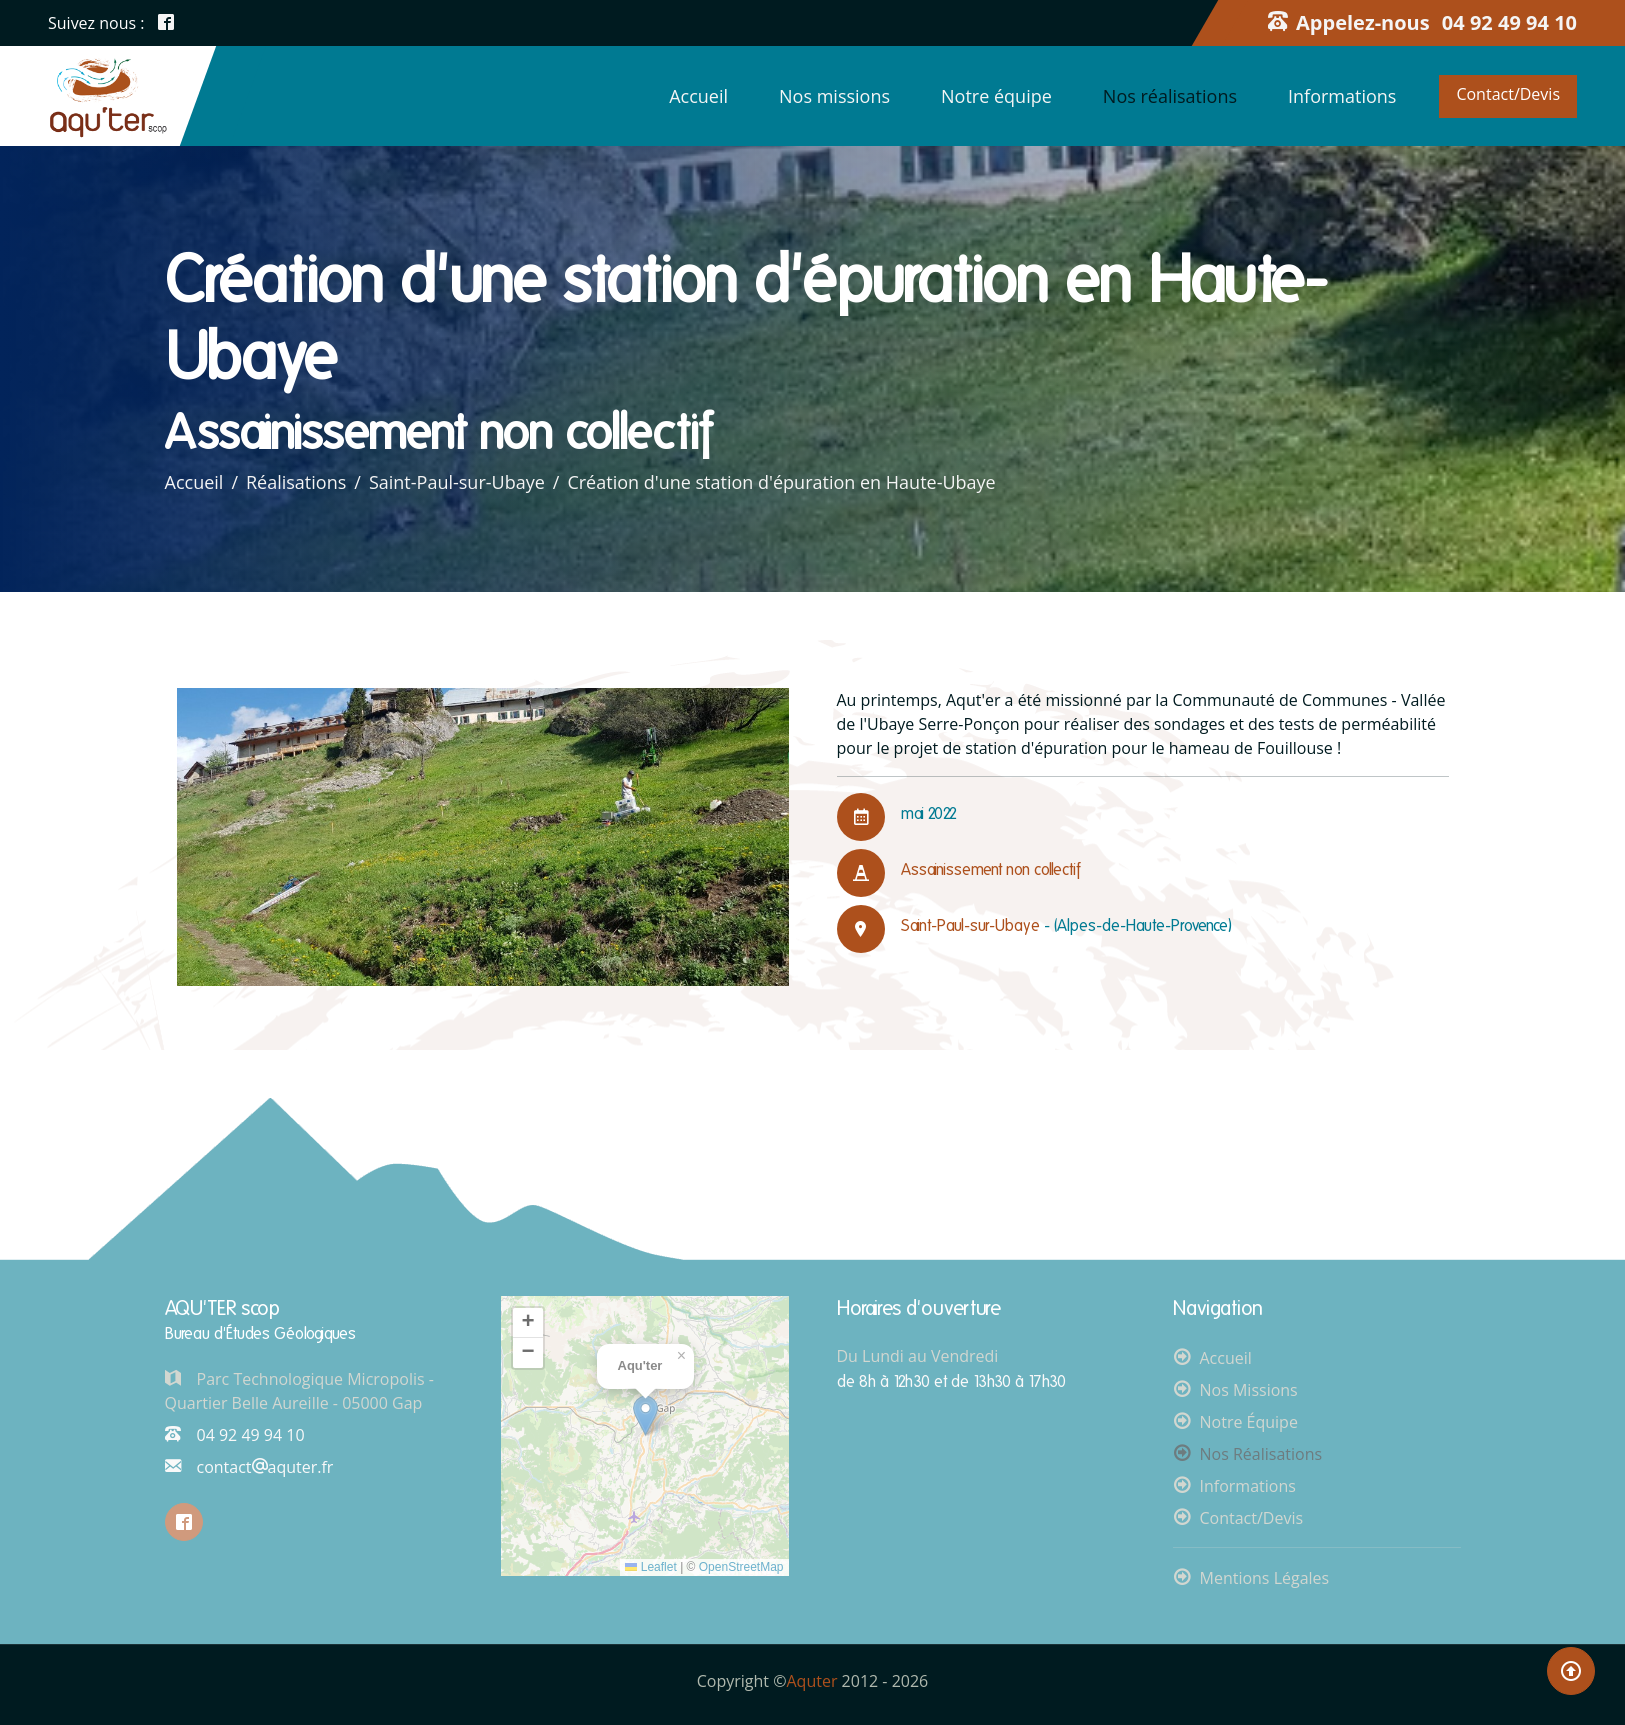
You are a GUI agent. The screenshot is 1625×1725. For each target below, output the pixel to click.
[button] (645, 1415)
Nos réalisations (1170, 96)
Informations (1342, 96)
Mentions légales (1265, 1578)
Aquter (812, 1681)
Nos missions (834, 96)
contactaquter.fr (249, 1467)
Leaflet (650, 1567)
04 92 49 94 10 (235, 1435)
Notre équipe (996, 96)
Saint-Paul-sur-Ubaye (458, 482)
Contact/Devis (1508, 94)
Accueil (698, 96)
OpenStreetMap (741, 1567)
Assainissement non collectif (992, 869)
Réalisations (297, 482)
